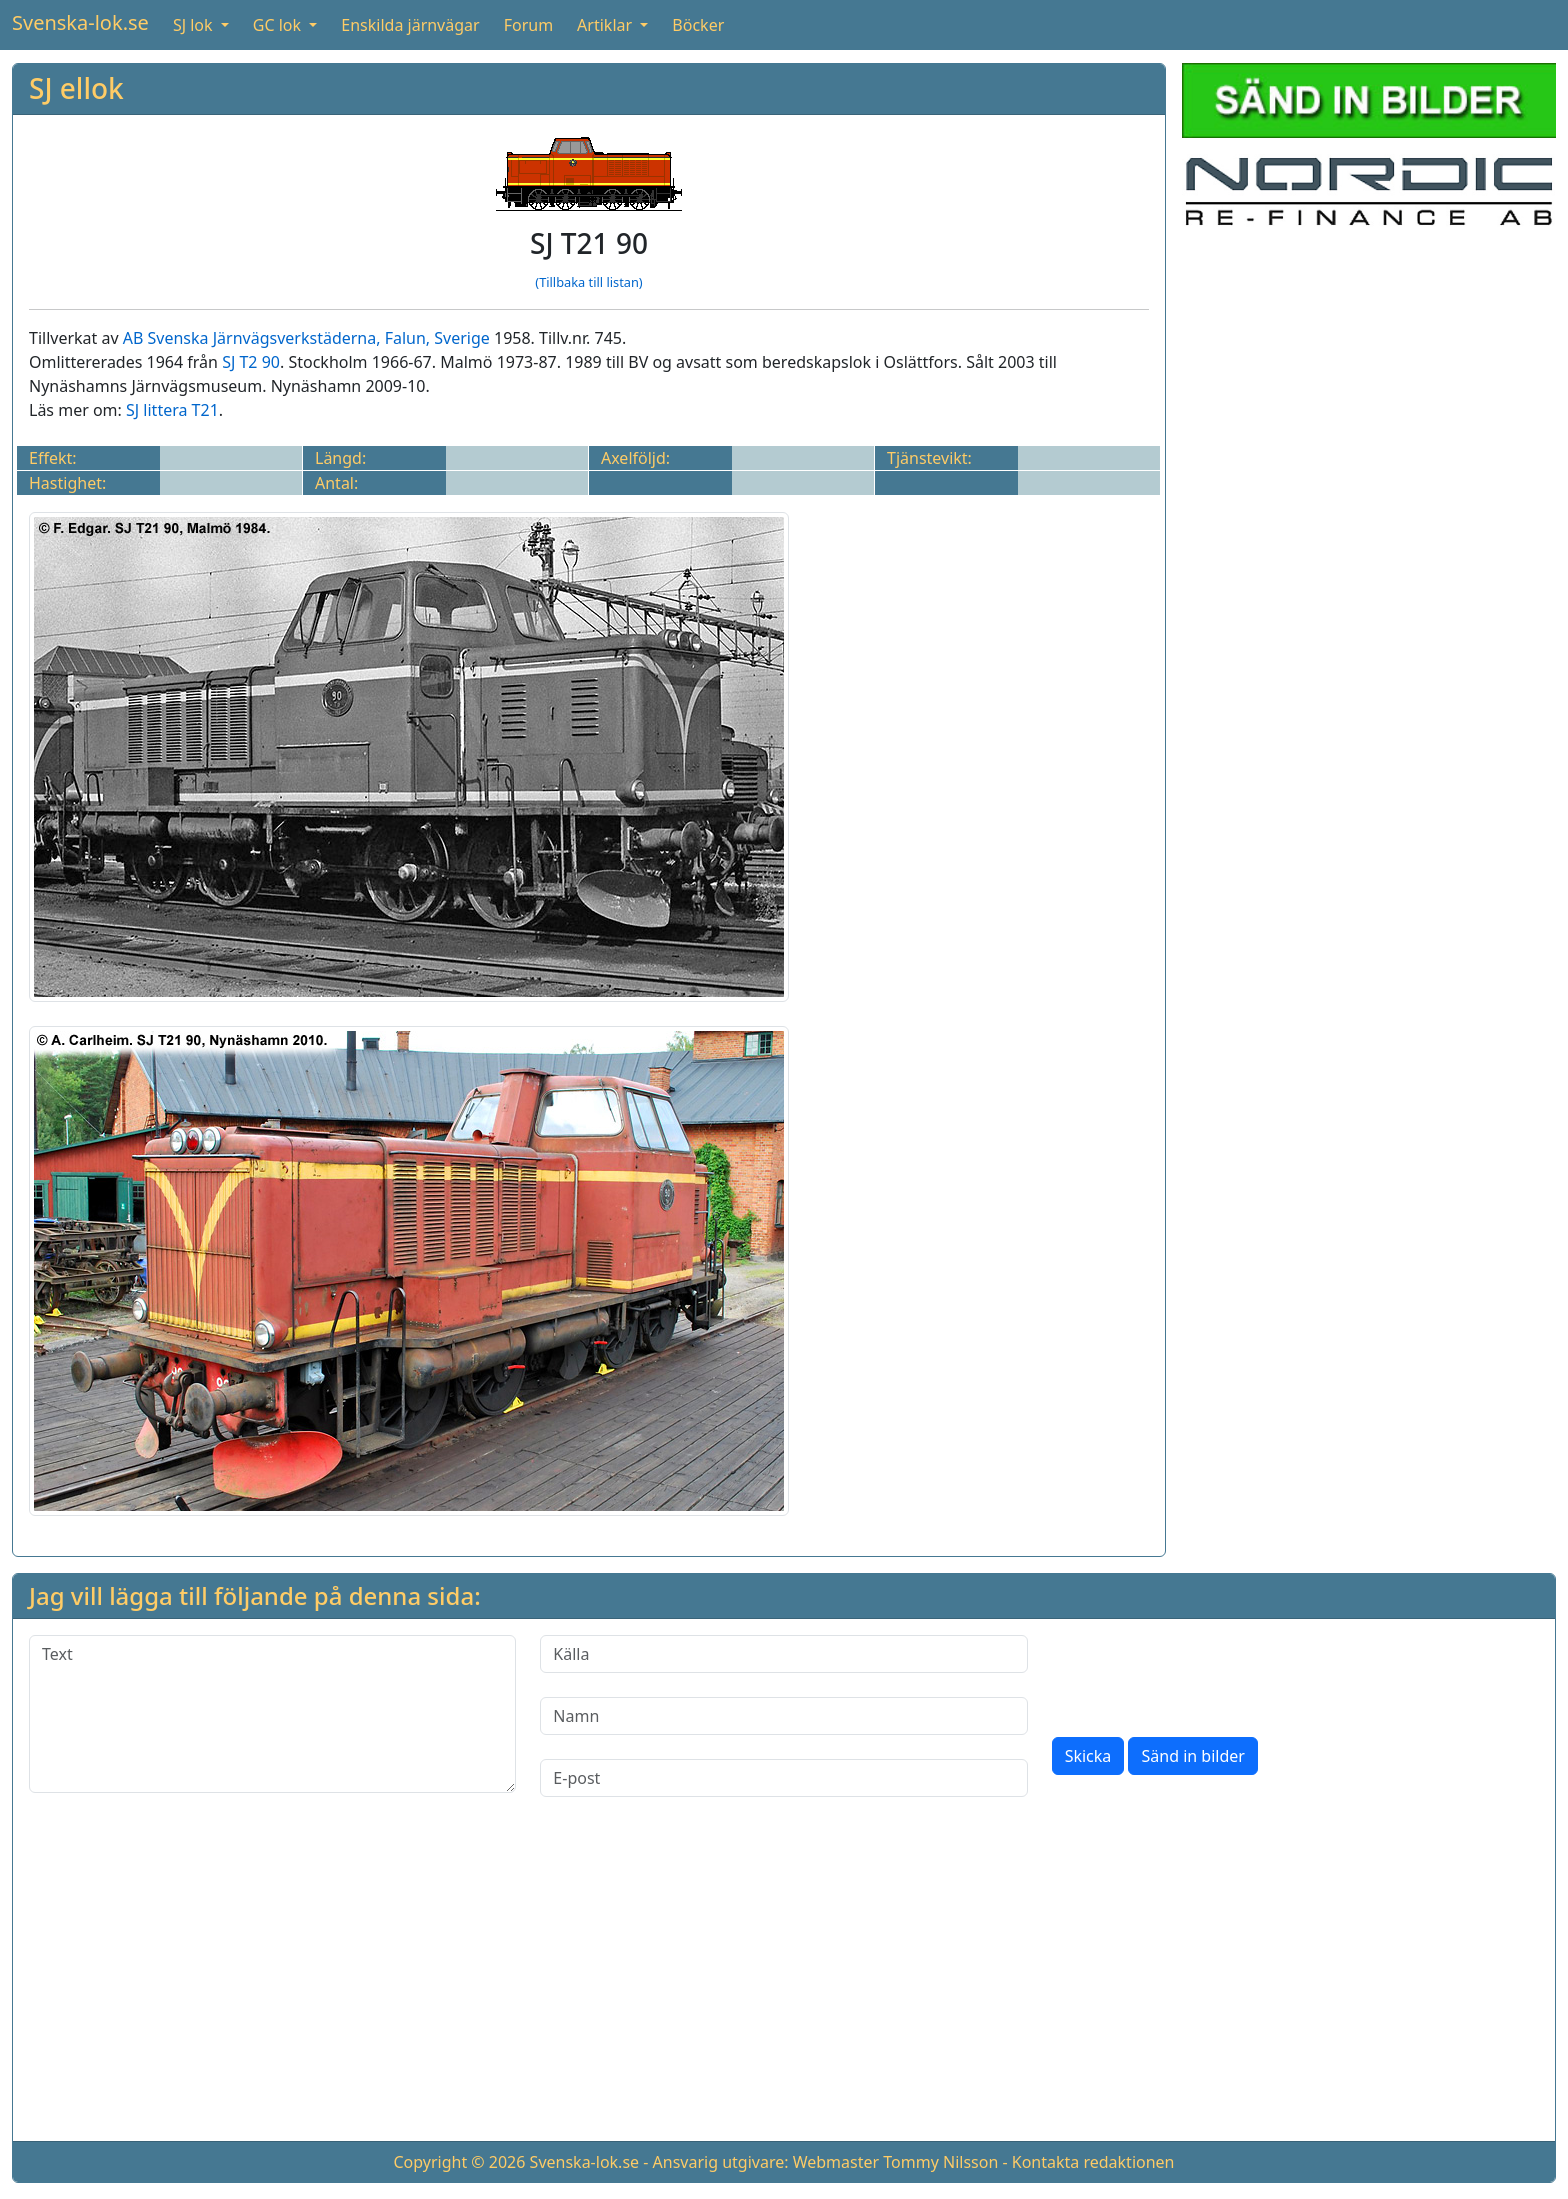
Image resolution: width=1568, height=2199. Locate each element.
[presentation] (1204, 1674)
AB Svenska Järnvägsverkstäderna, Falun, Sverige (306, 338)
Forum (528, 25)
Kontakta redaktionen (1093, 2162)
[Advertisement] (784, 1985)
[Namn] (783, 1716)
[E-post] (783, 1778)
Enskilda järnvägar (410, 25)
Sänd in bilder (1192, 1756)
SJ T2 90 (251, 362)
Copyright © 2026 (459, 2162)
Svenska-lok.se (80, 22)
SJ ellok (76, 88)
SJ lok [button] (195, 25)
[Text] (272, 1714)
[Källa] (783, 1654)
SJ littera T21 (172, 410)
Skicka (1088, 1756)
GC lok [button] (279, 25)
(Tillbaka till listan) (588, 282)
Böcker (698, 25)
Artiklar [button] (606, 25)
